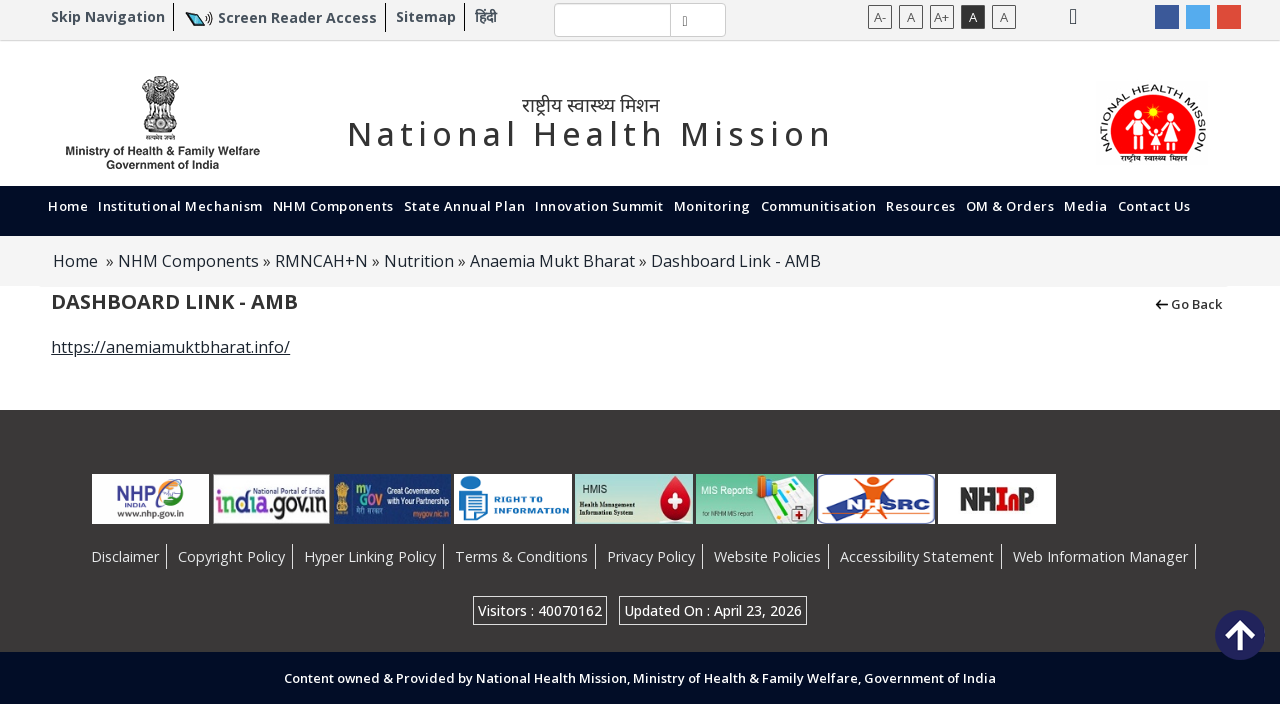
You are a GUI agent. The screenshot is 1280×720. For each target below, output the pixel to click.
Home (68, 206)
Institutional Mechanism (180, 206)
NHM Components (333, 206)
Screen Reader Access (297, 17)
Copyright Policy (231, 556)
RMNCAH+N (321, 261)
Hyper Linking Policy (370, 556)
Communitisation (819, 206)
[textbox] (612, 20)
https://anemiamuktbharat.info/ (170, 347)
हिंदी (486, 16)
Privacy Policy (651, 556)
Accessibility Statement (917, 556)
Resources (921, 206)
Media (1086, 206)
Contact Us (1154, 206)
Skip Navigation (108, 16)
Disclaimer (125, 556)
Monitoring (712, 206)
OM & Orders (1010, 206)
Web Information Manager (1100, 556)
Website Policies (767, 556)
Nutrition (419, 261)
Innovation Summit (599, 206)
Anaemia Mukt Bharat (552, 261)
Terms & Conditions (521, 556)
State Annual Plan (465, 206)
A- (880, 17)
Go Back (1187, 303)
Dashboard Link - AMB (736, 261)
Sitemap (426, 16)
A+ (941, 17)
